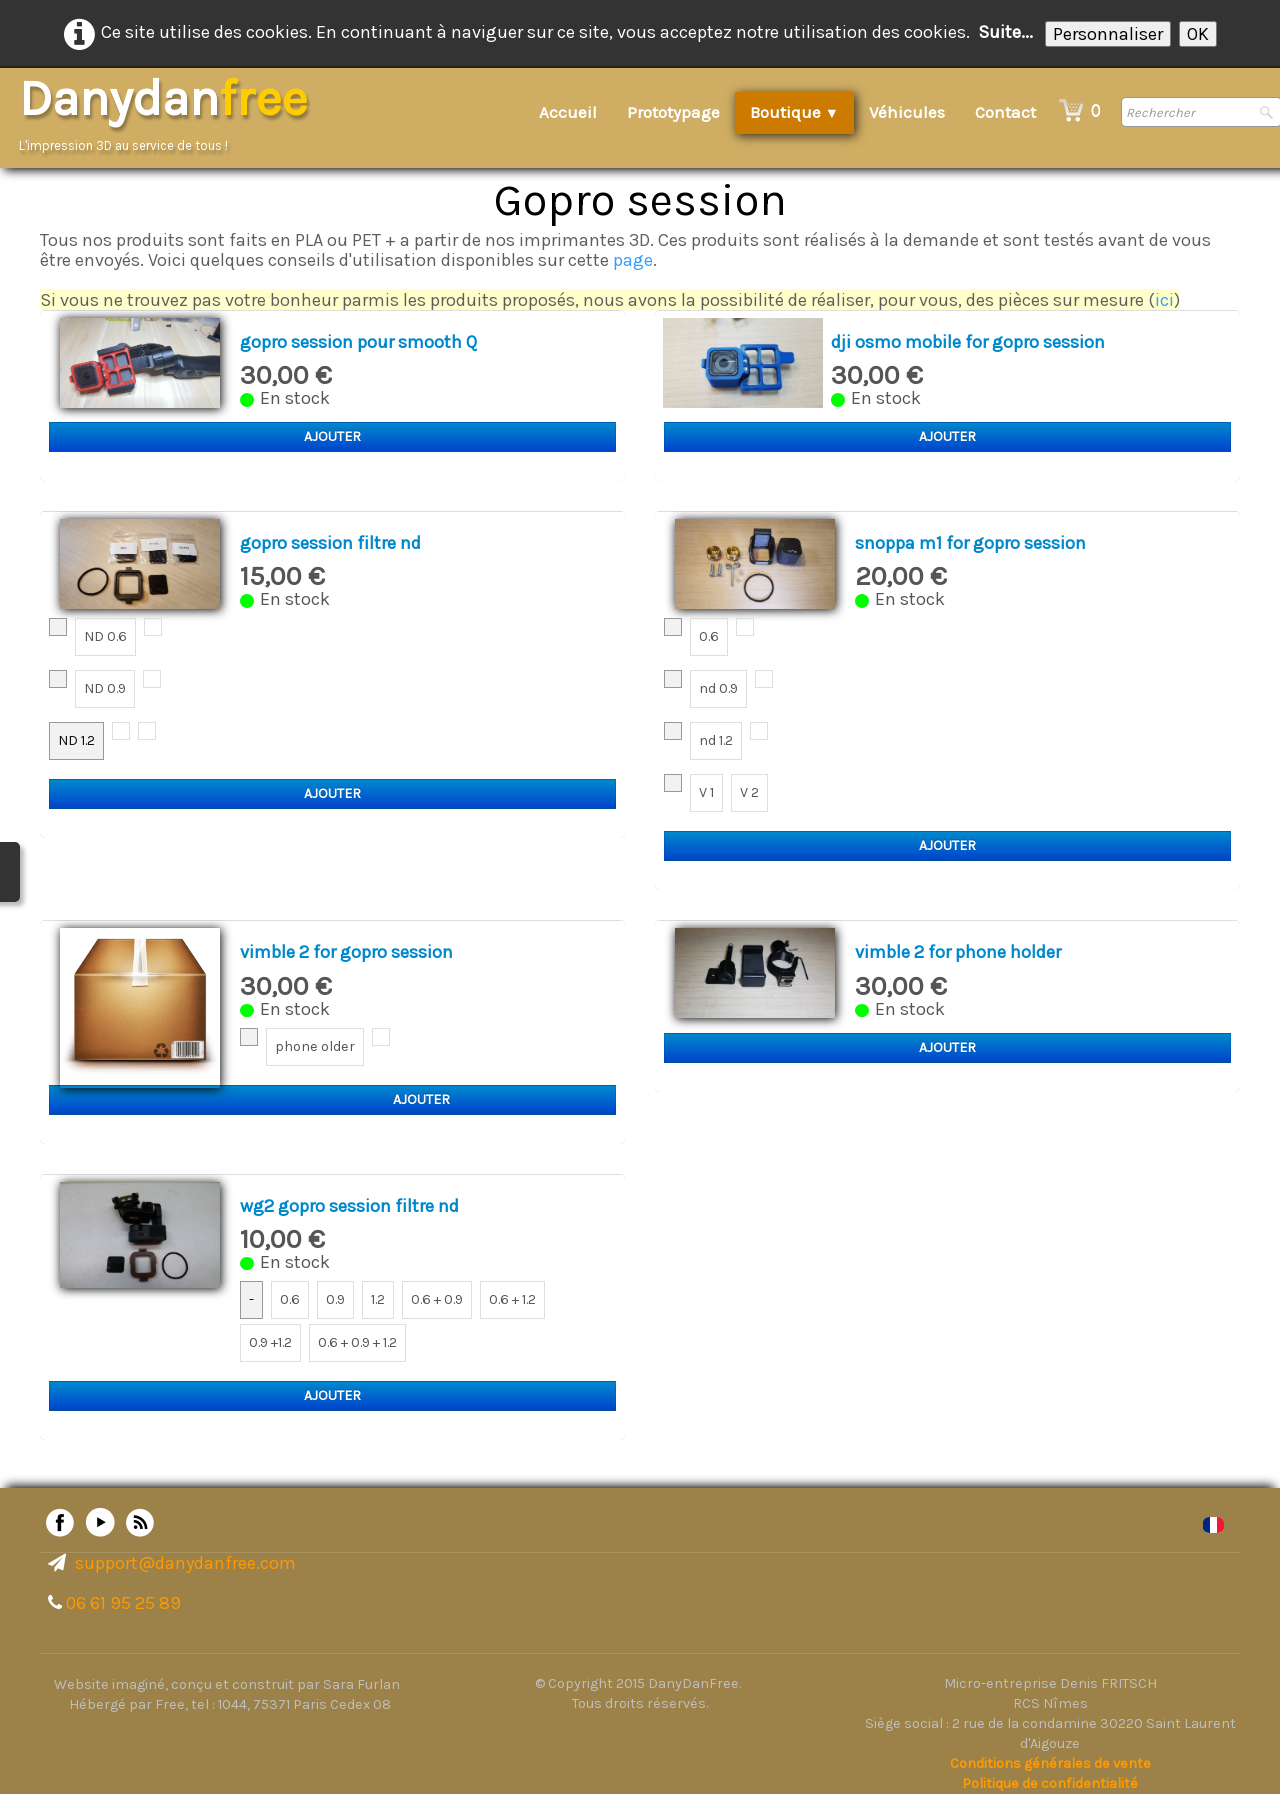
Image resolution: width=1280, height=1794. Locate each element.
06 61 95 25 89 (123, 1603)
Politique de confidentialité (1050, 1783)
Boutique (794, 112)
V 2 (749, 792)
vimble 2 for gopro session (346, 952)
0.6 (709, 636)
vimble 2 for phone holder (958, 952)
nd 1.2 (716, 740)
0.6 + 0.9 (437, 1299)
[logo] (170, 115)
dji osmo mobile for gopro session (968, 342)
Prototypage (673, 112)
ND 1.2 (76, 740)
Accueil (568, 112)
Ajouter (332, 436)
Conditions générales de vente (1050, 1763)
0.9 (335, 1299)
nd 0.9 (718, 688)
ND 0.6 (105, 636)
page (633, 260)
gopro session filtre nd (330, 543)
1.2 (378, 1299)
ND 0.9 (105, 688)
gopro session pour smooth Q (358, 342)
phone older (315, 1046)
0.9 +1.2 (270, 1342)
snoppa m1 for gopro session (970, 543)
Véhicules (907, 112)
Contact (1005, 112)
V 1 (706, 792)
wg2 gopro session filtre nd (349, 1206)
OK (1198, 34)
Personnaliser (1108, 34)
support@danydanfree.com (185, 1563)
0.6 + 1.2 (512, 1299)
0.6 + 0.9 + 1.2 (357, 1342)
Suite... (1005, 32)
